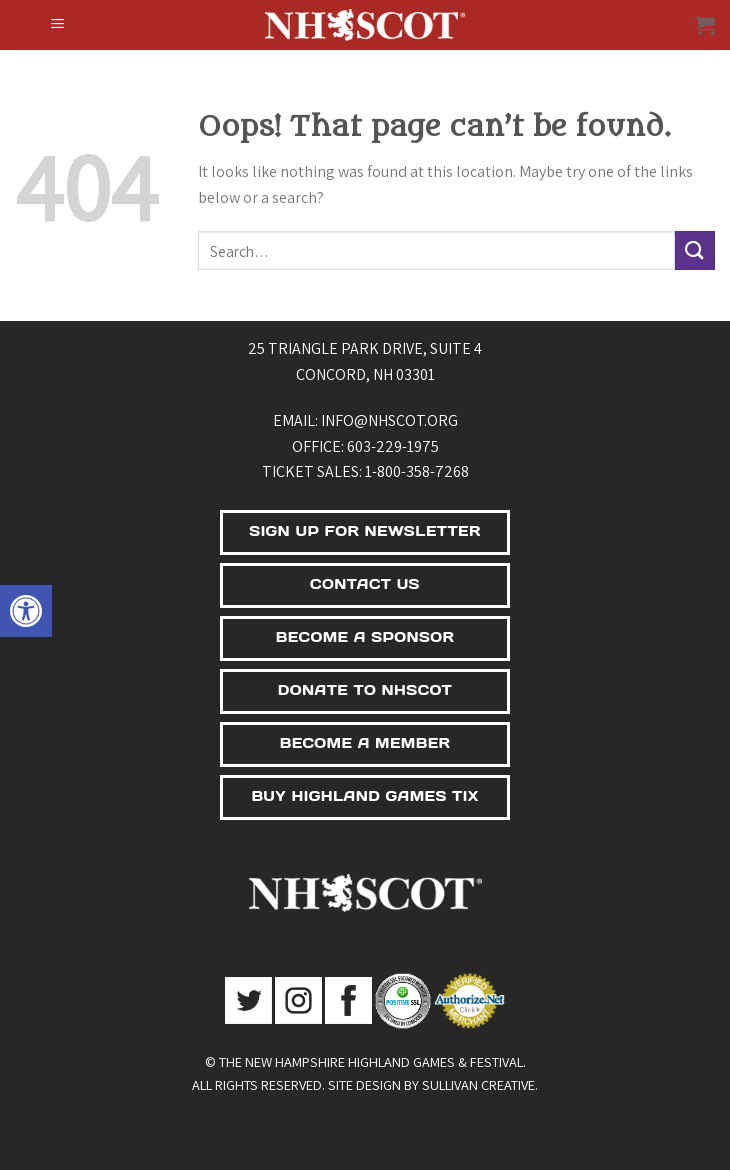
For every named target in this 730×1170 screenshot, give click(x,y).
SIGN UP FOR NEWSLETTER (364, 531)
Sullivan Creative (478, 1084)
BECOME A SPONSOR (365, 637)
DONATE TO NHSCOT (365, 690)
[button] (26, 611)
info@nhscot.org (389, 420)
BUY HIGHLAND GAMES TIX (364, 796)
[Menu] (57, 25)
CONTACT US (365, 584)
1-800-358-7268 (417, 471)
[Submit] (695, 250)
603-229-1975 (393, 446)
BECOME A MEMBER (365, 743)
